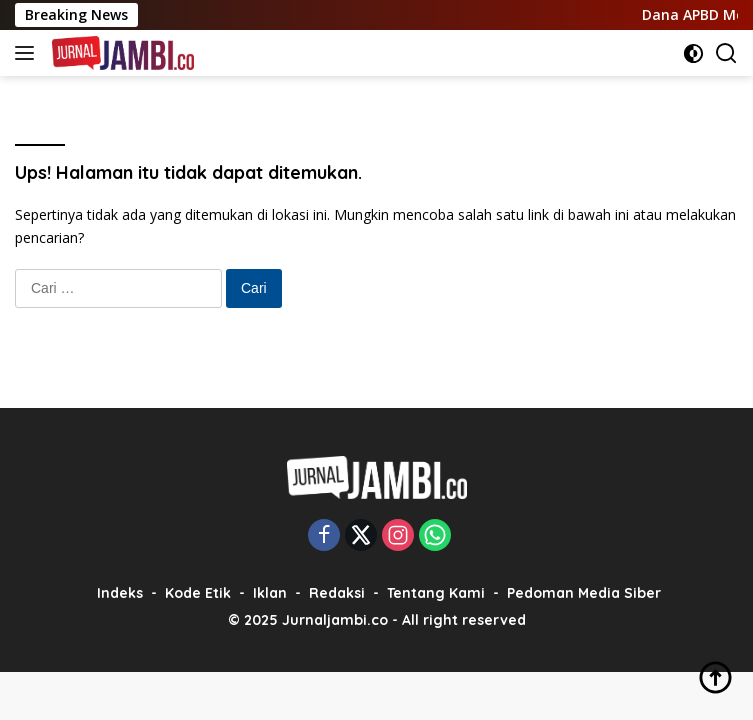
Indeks (120, 593)
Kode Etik (198, 593)
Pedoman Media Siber (584, 593)
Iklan (270, 593)
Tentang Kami (436, 593)
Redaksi (337, 593)
